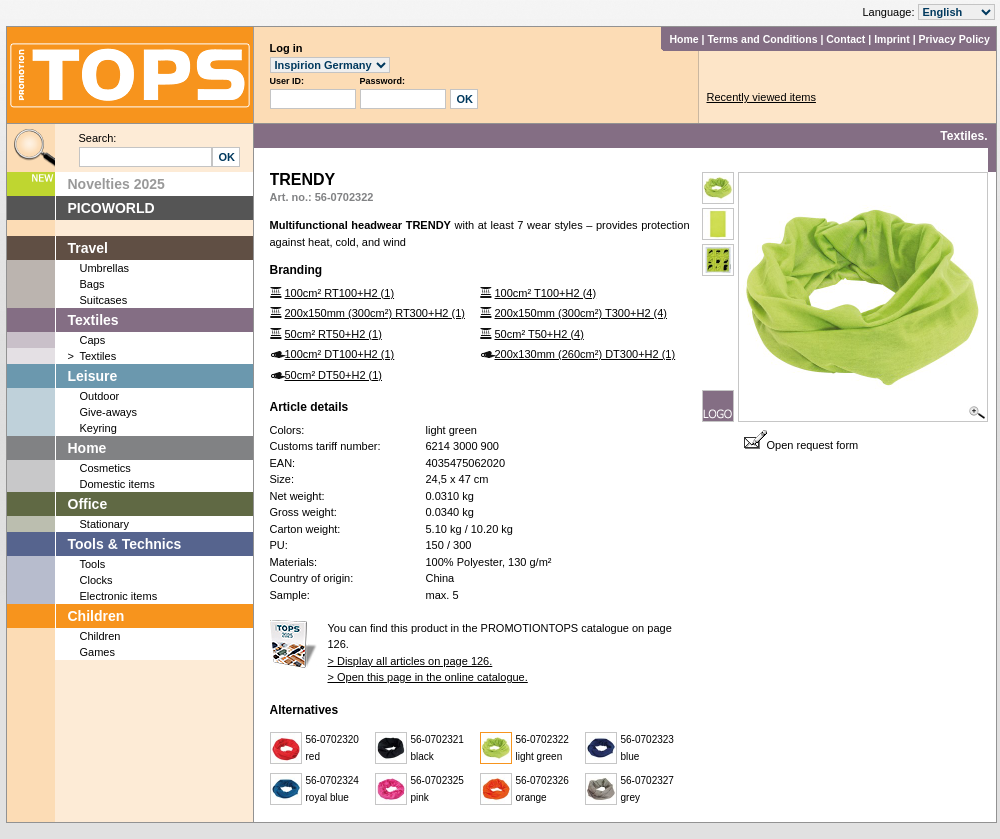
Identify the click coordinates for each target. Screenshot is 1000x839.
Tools (93, 564)
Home (683, 39)
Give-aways (108, 412)
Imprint (892, 39)
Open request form (801, 445)
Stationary (105, 524)
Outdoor (100, 396)
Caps (93, 340)
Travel (88, 248)
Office (88, 504)
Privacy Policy (954, 39)
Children (96, 616)
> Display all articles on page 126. (410, 661)
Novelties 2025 (116, 184)
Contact (845, 39)
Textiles (93, 320)
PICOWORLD (111, 208)
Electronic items (119, 596)
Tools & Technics (125, 544)
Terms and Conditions (762, 39)
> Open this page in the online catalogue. (428, 677)
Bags (92, 284)
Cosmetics (105, 468)
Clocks (96, 580)
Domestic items (117, 484)
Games (97, 652)
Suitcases (104, 300)
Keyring (98, 428)
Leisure (93, 376)
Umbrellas (105, 268)
